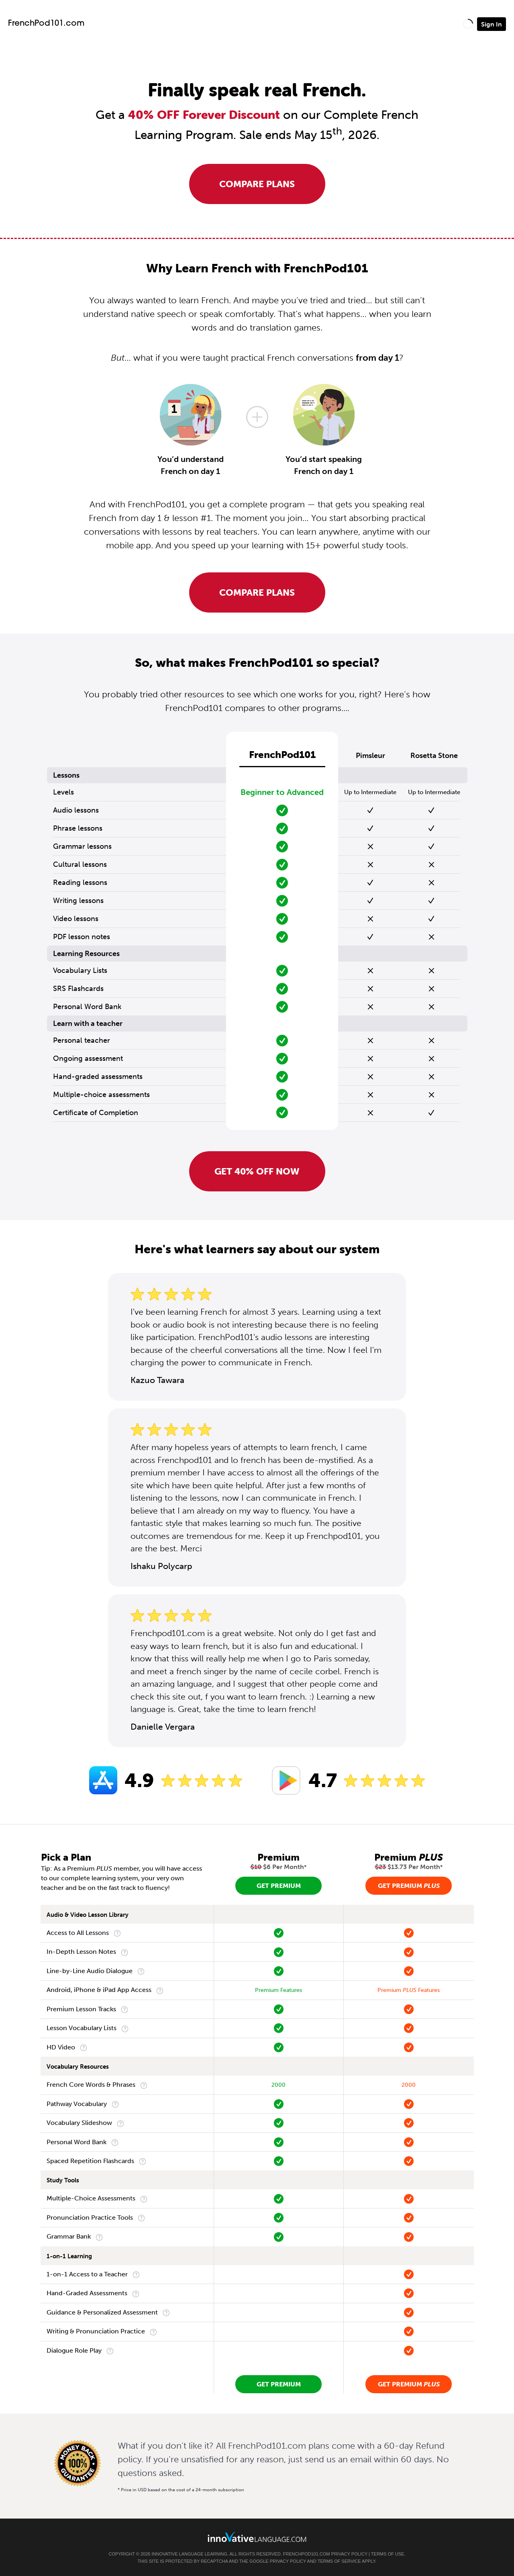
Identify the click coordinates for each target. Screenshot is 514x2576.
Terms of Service (339, 2561)
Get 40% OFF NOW (257, 1171)
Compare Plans (257, 184)
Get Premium (279, 1886)
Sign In (491, 24)
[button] (468, 24)
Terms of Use (387, 2553)
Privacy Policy (349, 2553)
